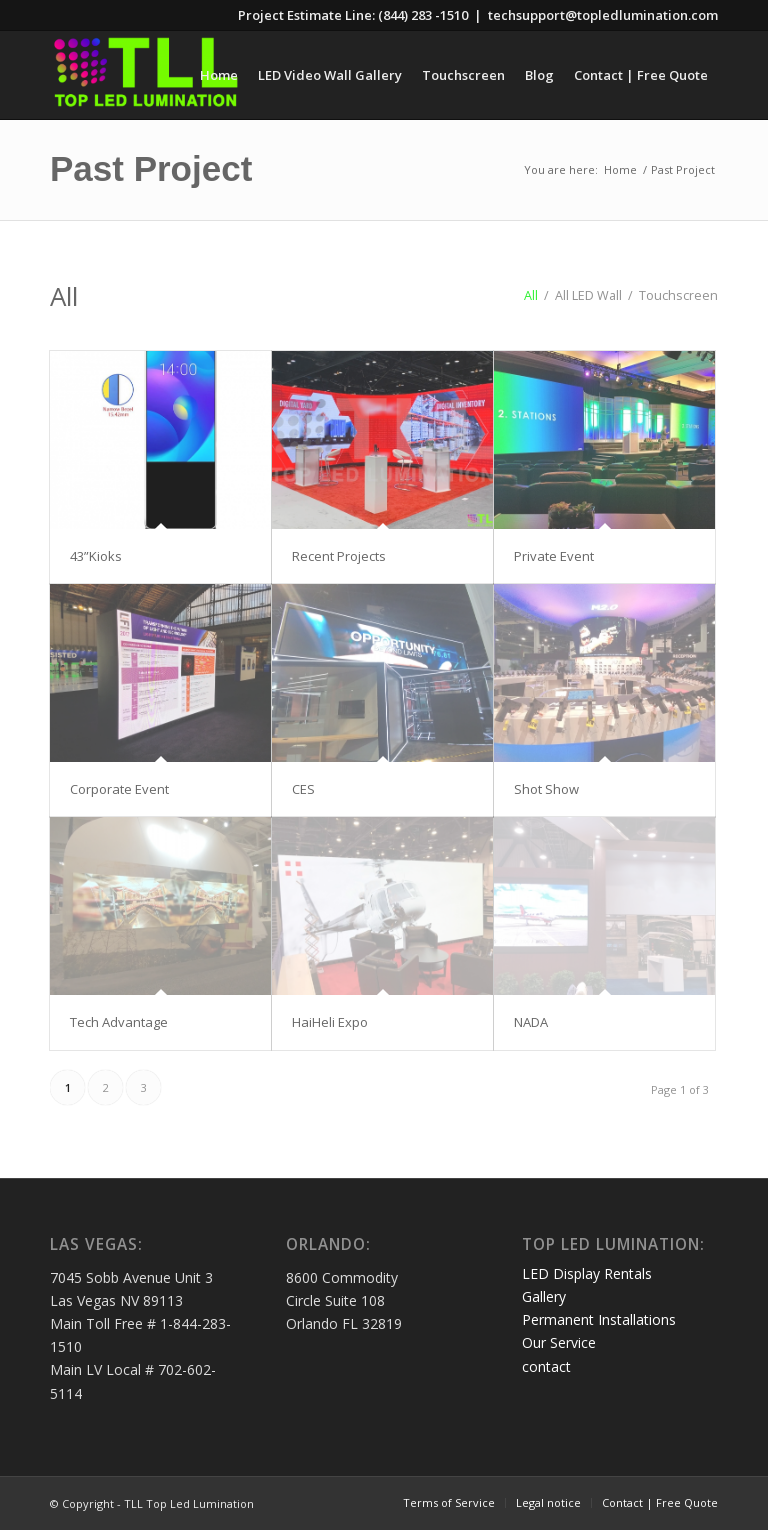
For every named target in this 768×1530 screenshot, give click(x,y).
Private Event (554, 556)
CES (303, 789)
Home (620, 169)
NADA (531, 1022)
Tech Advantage (119, 1022)
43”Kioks (96, 556)
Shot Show (546, 789)
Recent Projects (339, 556)
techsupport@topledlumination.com (603, 15)
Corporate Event (119, 789)
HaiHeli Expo (330, 1022)
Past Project (151, 168)
